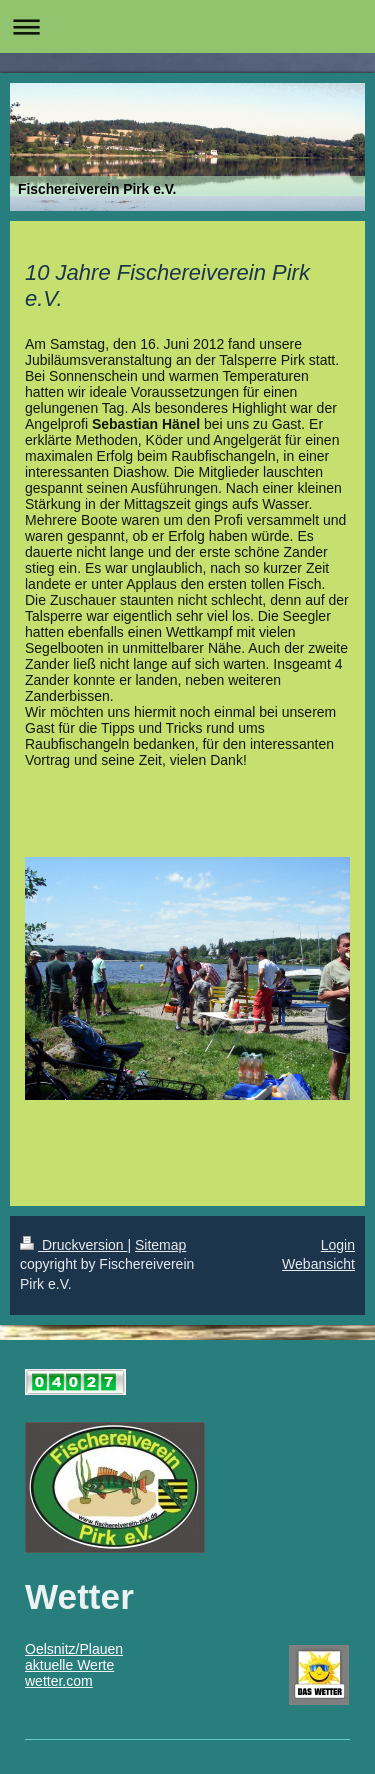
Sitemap (160, 1245)
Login (338, 1245)
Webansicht (318, 1264)
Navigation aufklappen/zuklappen (187, 26)
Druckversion (73, 1245)
